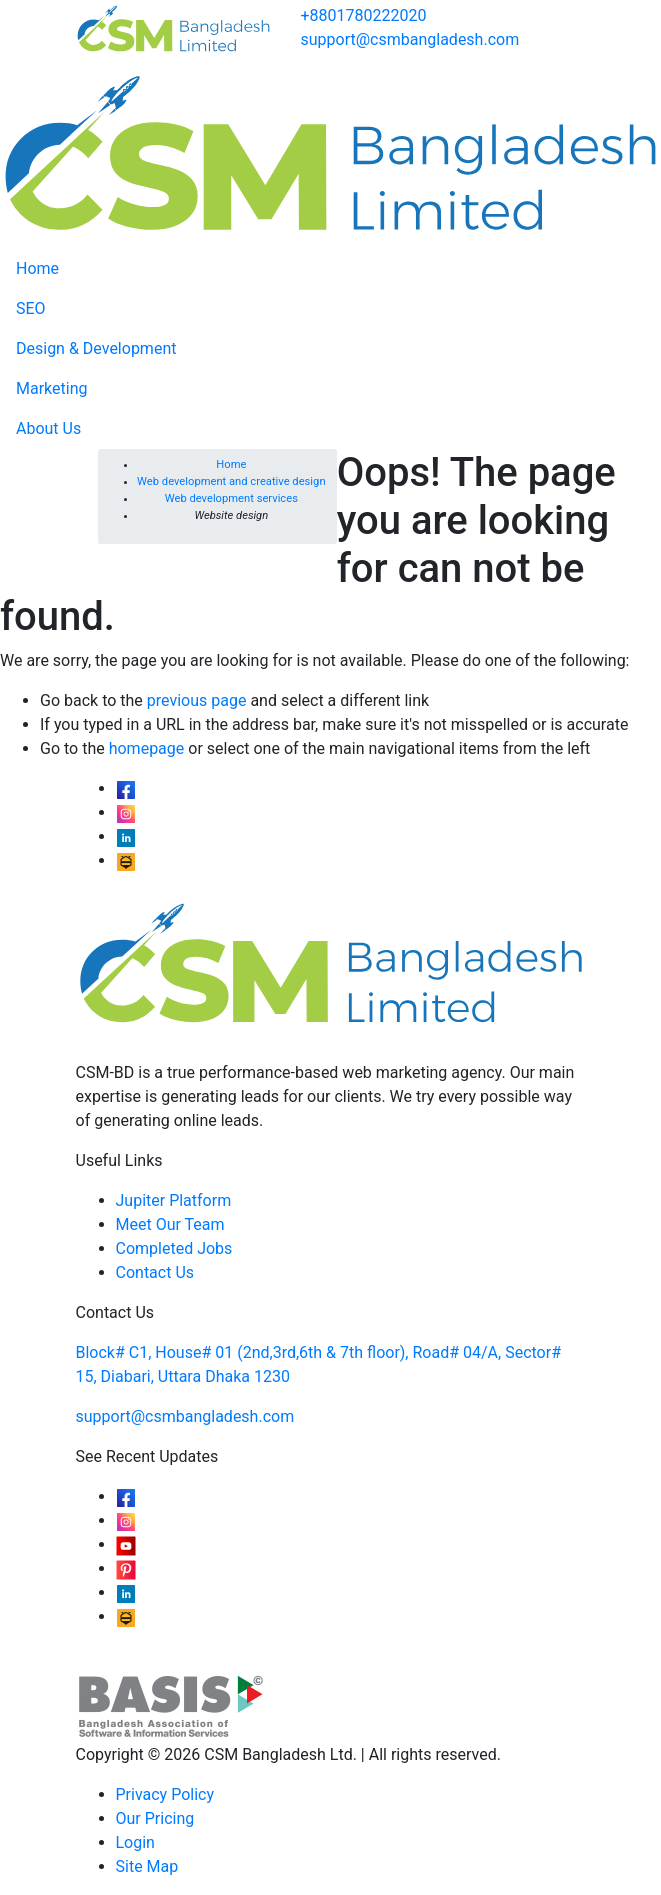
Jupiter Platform (174, 1200)
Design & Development (96, 348)
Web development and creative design (231, 481)
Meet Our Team (170, 1224)
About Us (48, 428)
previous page (197, 700)
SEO (31, 308)
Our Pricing (155, 1818)
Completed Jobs (174, 1248)
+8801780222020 (364, 15)
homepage (147, 748)
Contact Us (155, 1272)
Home (37, 268)
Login (135, 1842)
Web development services (231, 498)
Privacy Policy (165, 1794)
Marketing (51, 388)
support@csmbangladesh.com (410, 39)
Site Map (147, 1866)
